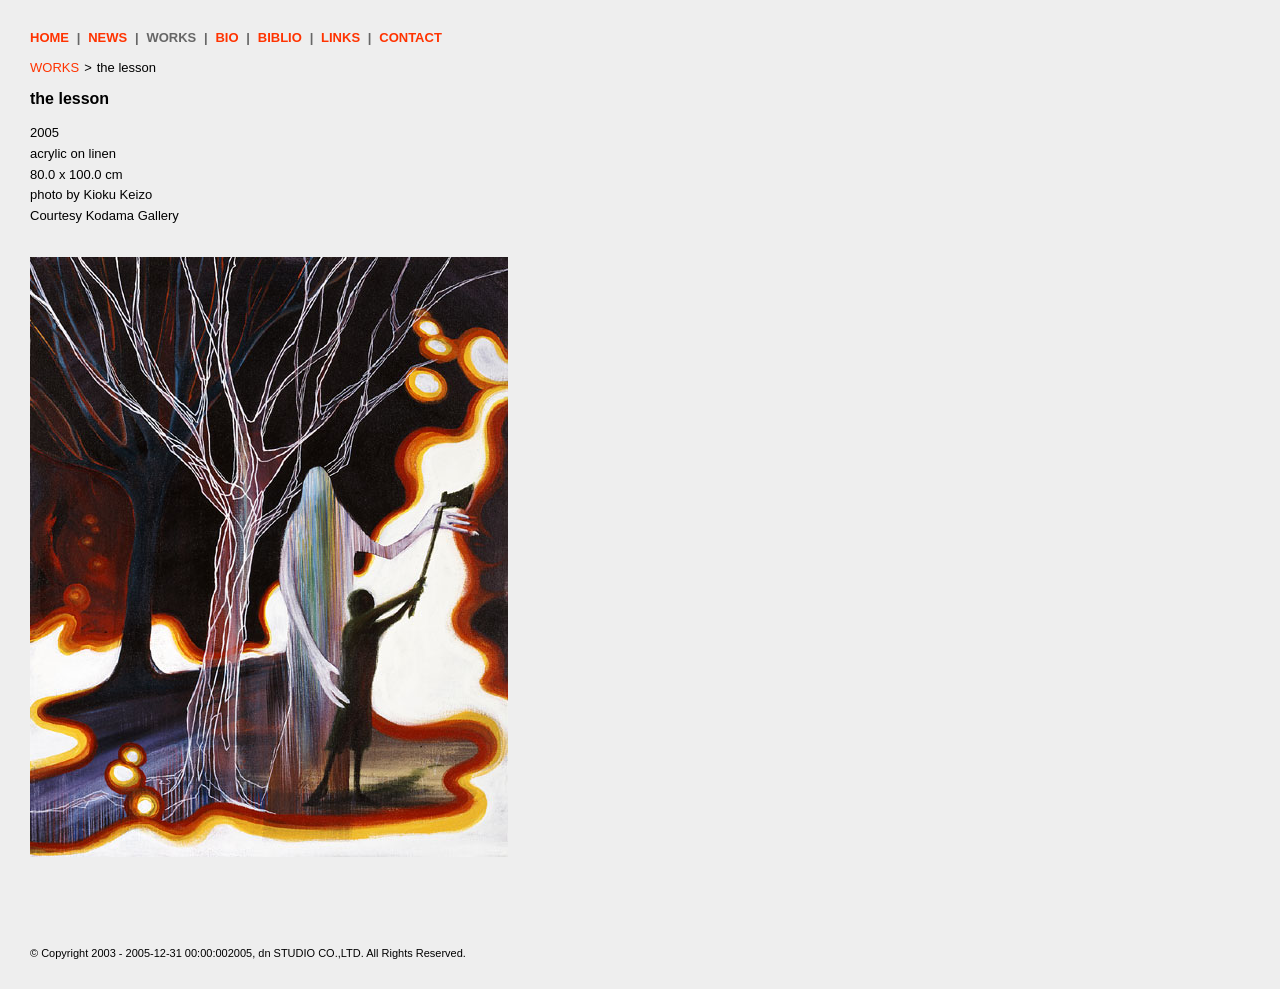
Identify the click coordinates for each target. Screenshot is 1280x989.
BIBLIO (280, 37)
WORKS (171, 37)
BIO (226, 37)
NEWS (107, 37)
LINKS (340, 37)
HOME (49, 37)
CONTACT (410, 37)
